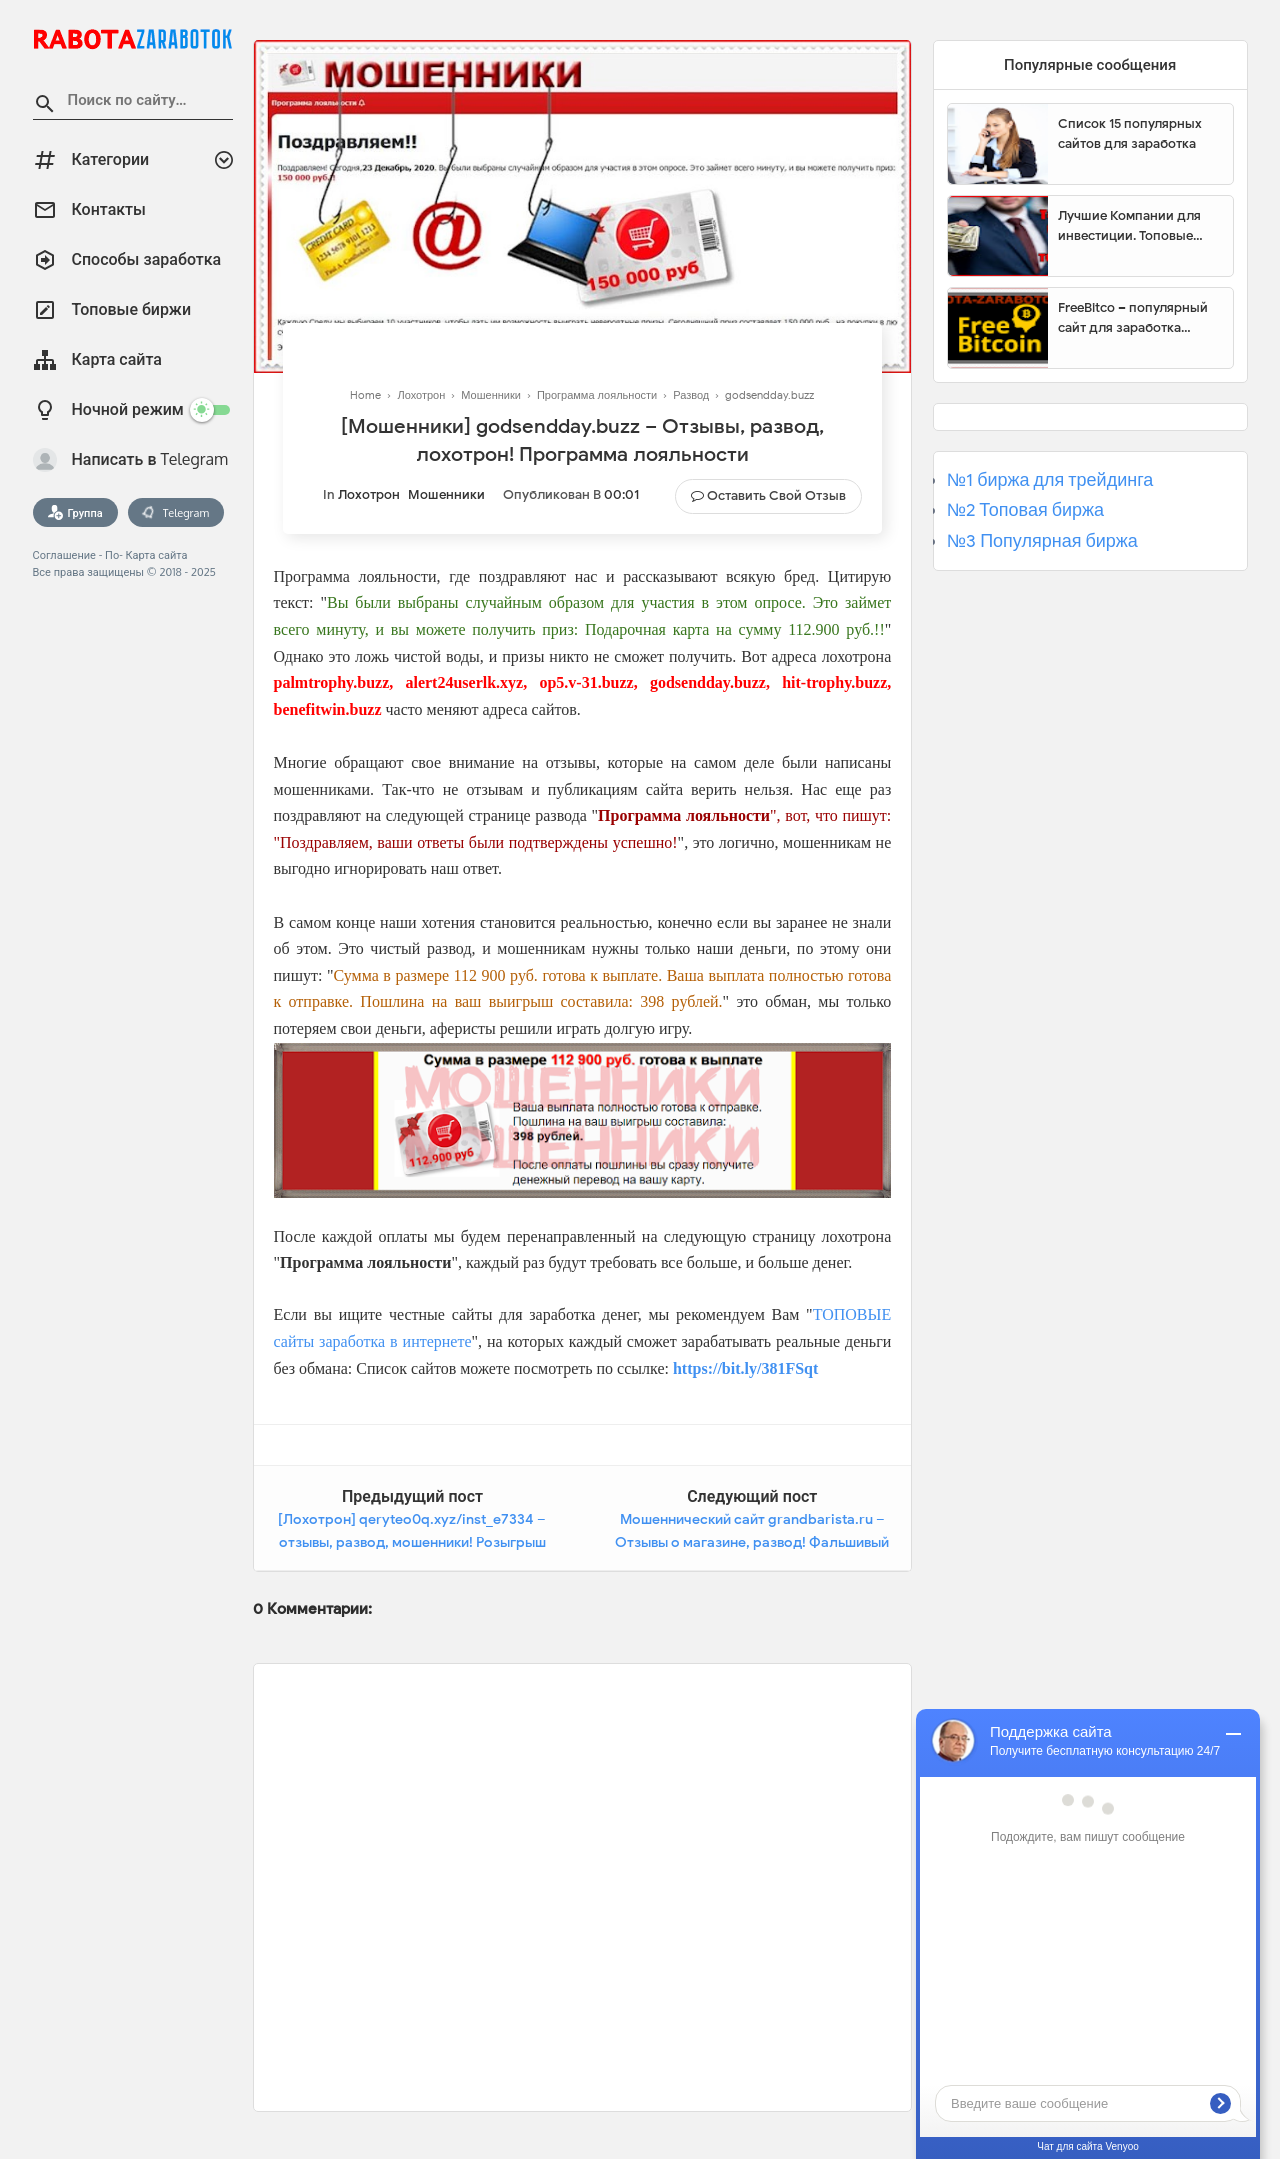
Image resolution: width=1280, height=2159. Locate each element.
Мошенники (446, 494)
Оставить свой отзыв (776, 495)
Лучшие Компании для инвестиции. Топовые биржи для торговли (1129, 226)
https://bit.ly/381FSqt (745, 1368)
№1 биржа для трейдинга (1050, 480)
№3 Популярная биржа (1042, 541)
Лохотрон (369, 494)
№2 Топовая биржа (1025, 510)
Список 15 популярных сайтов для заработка (1130, 133)
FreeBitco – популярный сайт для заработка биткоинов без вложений (1138, 318)
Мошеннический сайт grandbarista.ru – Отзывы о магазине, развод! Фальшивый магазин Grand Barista (752, 1543)
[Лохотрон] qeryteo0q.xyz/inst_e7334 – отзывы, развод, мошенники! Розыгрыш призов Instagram (412, 1543)
